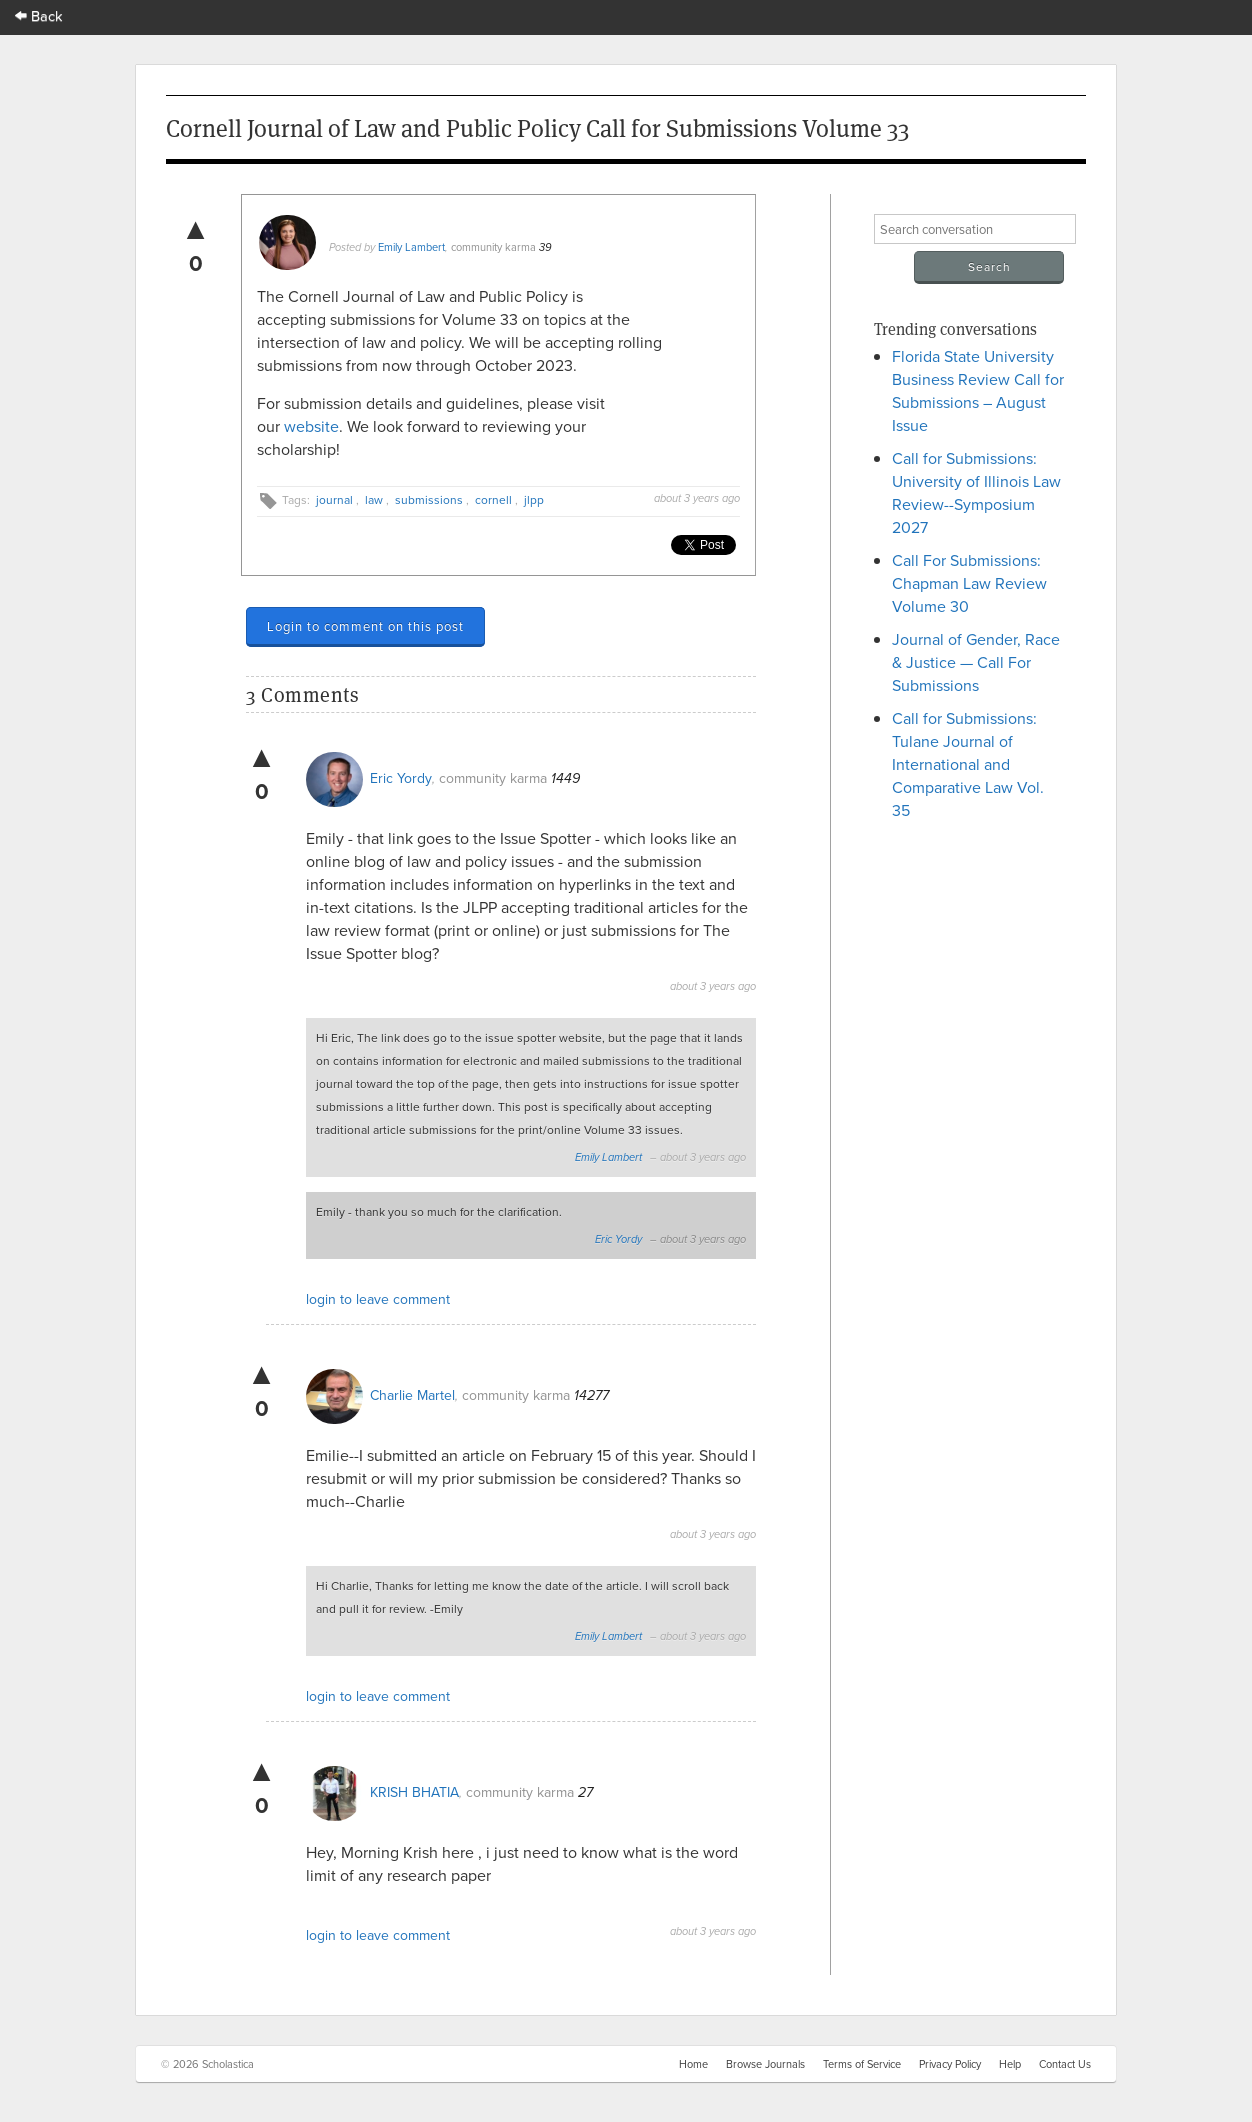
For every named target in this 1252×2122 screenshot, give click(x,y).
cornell (493, 499)
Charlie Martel (412, 1395)
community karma (493, 247)
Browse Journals (765, 2064)
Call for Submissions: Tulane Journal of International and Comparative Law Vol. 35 (968, 764)
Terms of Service (862, 2064)
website (311, 426)
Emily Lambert (411, 247)
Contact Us (1065, 2064)
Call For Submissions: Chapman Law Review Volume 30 (969, 583)
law (374, 499)
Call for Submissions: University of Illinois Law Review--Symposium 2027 (976, 492)
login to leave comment (378, 1299)
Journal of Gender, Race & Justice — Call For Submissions (976, 662)
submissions (429, 499)
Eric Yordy (401, 778)
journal (334, 499)
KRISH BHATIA (414, 1792)
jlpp (534, 499)
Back (39, 15)
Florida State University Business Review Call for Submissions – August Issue (978, 390)
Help (1010, 2064)
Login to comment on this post (365, 626)
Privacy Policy (950, 2064)
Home (693, 2064)
